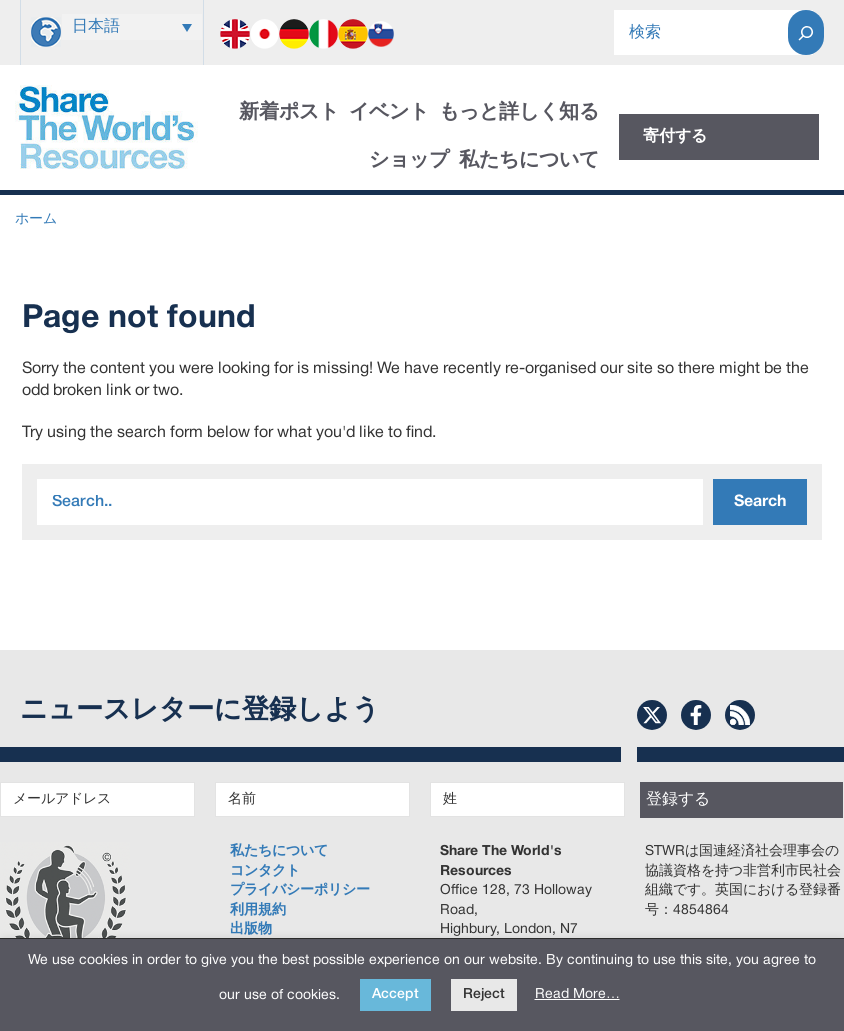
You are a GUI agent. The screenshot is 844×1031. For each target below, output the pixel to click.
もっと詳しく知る (519, 113)
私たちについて (529, 161)
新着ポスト (289, 113)
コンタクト (265, 871)
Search (760, 502)
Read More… (577, 994)
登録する (678, 800)
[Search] (806, 32)
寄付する (675, 137)
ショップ (409, 161)
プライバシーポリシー (300, 890)
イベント (389, 113)
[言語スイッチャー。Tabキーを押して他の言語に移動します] (132, 27)
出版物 (251, 929)
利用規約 (258, 910)
